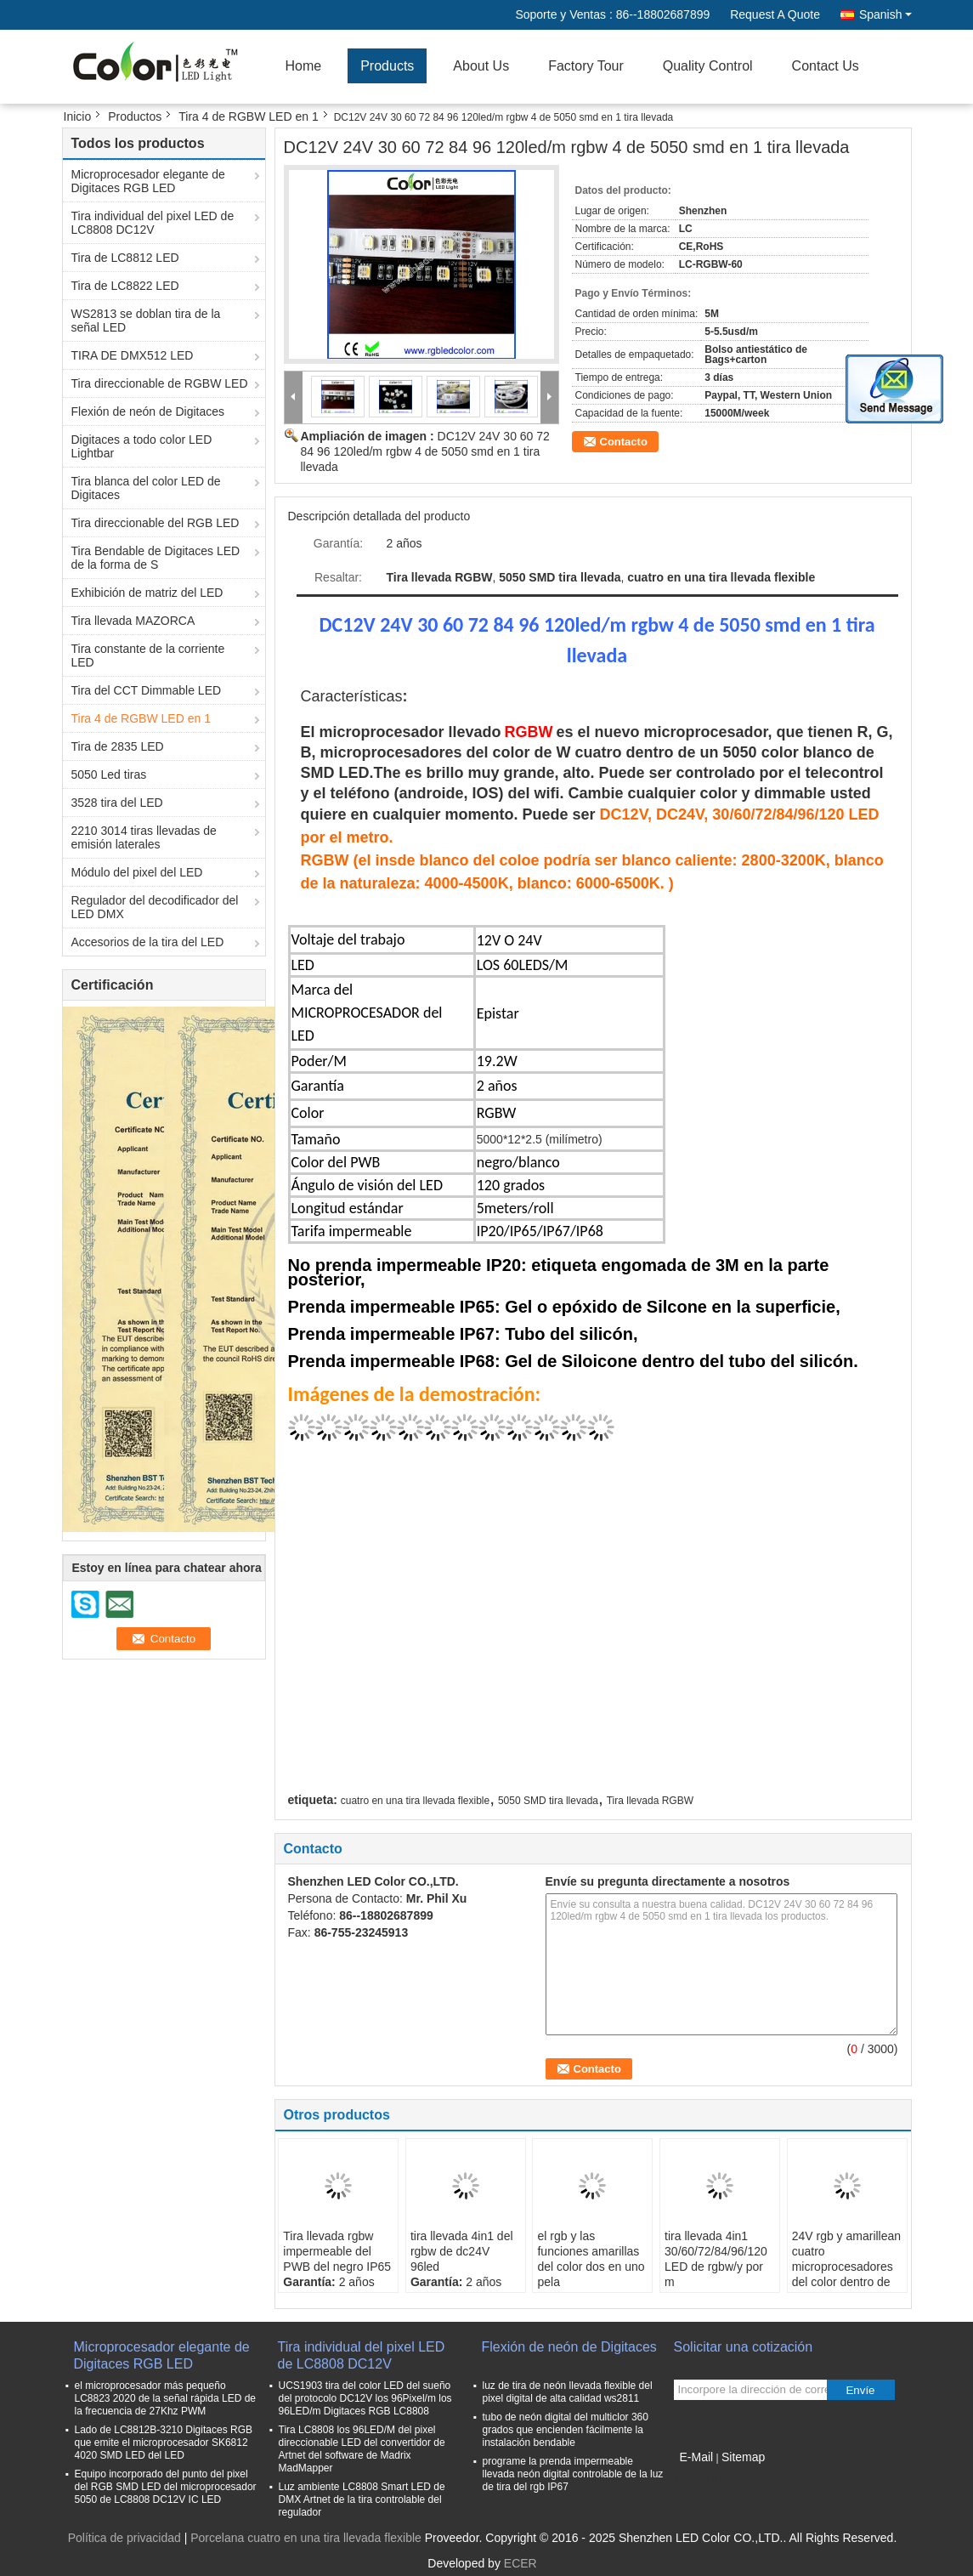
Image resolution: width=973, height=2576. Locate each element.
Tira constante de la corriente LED (148, 655)
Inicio (78, 116)
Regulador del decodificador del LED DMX (155, 907)
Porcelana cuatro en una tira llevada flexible (305, 2538)
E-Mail (697, 2457)
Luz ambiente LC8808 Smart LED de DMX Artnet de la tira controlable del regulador (362, 2499)
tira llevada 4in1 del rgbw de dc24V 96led (461, 2251)
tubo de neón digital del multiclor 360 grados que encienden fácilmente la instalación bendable (565, 2429)
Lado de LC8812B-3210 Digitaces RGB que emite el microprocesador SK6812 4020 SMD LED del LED (163, 2442)
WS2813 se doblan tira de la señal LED (146, 320)
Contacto (624, 441)
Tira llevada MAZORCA (133, 620)
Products (387, 66)
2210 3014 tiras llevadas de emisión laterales (144, 837)
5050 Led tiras (109, 774)
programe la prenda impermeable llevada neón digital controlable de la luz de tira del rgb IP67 (573, 2474)
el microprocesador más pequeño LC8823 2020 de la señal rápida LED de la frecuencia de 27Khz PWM (166, 2398)
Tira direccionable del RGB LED (155, 523)
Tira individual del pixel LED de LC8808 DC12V (153, 222)
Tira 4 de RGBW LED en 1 (248, 116)
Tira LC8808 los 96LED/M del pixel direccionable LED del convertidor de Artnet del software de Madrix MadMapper (362, 2449)
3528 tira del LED (117, 802)
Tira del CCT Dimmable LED (146, 690)
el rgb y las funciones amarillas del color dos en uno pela (590, 2259)
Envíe (860, 2390)
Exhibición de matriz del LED (147, 592)
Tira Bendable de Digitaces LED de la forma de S (155, 557)
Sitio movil (707, 2478)
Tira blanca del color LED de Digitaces (146, 488)
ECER (520, 2563)
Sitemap (743, 2457)
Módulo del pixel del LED (137, 872)
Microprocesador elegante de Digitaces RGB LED (148, 181)
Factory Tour (586, 66)
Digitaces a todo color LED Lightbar (141, 446)
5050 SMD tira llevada (548, 1801)
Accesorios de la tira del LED (147, 942)
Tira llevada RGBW (650, 1801)
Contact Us (825, 66)
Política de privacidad (124, 2538)
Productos (134, 116)
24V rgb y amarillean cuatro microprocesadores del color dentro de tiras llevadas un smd (846, 2274)
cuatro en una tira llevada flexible (415, 1801)
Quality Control (708, 66)
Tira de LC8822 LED (125, 285)
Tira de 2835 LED (117, 746)
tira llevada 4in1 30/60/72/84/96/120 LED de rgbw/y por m (716, 2259)
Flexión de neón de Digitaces (148, 411)
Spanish (885, 14)
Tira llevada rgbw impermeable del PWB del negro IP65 (337, 2251)
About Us (481, 66)
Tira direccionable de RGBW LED (159, 383)
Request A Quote (775, 14)
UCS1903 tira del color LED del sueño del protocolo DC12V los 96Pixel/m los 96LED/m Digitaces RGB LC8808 (365, 2398)
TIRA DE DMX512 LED (132, 355)
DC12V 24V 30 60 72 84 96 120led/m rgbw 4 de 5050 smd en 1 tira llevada (425, 451)
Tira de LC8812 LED (125, 257)
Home (304, 66)
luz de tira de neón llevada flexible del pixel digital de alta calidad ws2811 (568, 2392)
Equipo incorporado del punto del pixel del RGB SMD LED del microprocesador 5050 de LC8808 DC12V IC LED (166, 2486)
